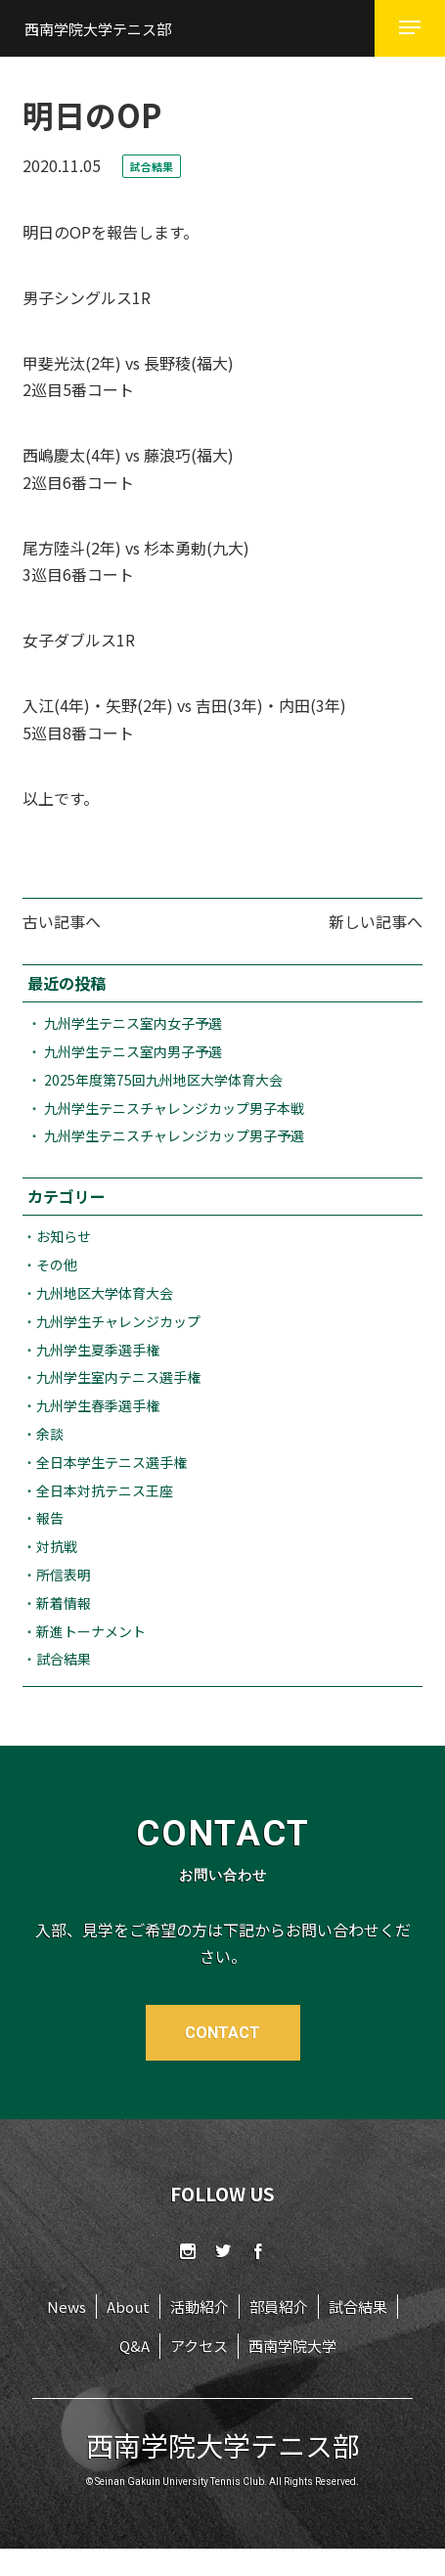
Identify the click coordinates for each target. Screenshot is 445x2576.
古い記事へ (61, 921)
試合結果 (63, 1658)
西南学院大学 (292, 2345)
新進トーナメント (91, 1631)
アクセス (199, 2345)
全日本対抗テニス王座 (104, 1490)
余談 (50, 1433)
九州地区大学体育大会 (104, 1293)
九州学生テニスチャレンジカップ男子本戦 (174, 1108)
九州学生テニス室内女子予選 (133, 1023)
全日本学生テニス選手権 (111, 1462)
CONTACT (222, 2032)
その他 (56, 1264)
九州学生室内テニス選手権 (118, 1377)
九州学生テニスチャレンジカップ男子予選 (174, 1135)
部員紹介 (278, 2306)
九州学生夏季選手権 (97, 1349)
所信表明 (63, 1574)
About (128, 2306)
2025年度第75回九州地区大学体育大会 (163, 1079)
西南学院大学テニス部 (97, 29)
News (66, 2306)
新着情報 (63, 1603)
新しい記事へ (376, 921)
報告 (50, 1518)
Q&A (134, 2345)
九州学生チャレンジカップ (118, 1321)
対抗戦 (56, 1546)
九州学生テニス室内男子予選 (133, 1051)
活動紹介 (199, 2306)
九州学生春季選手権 (97, 1405)
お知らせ (63, 1236)
